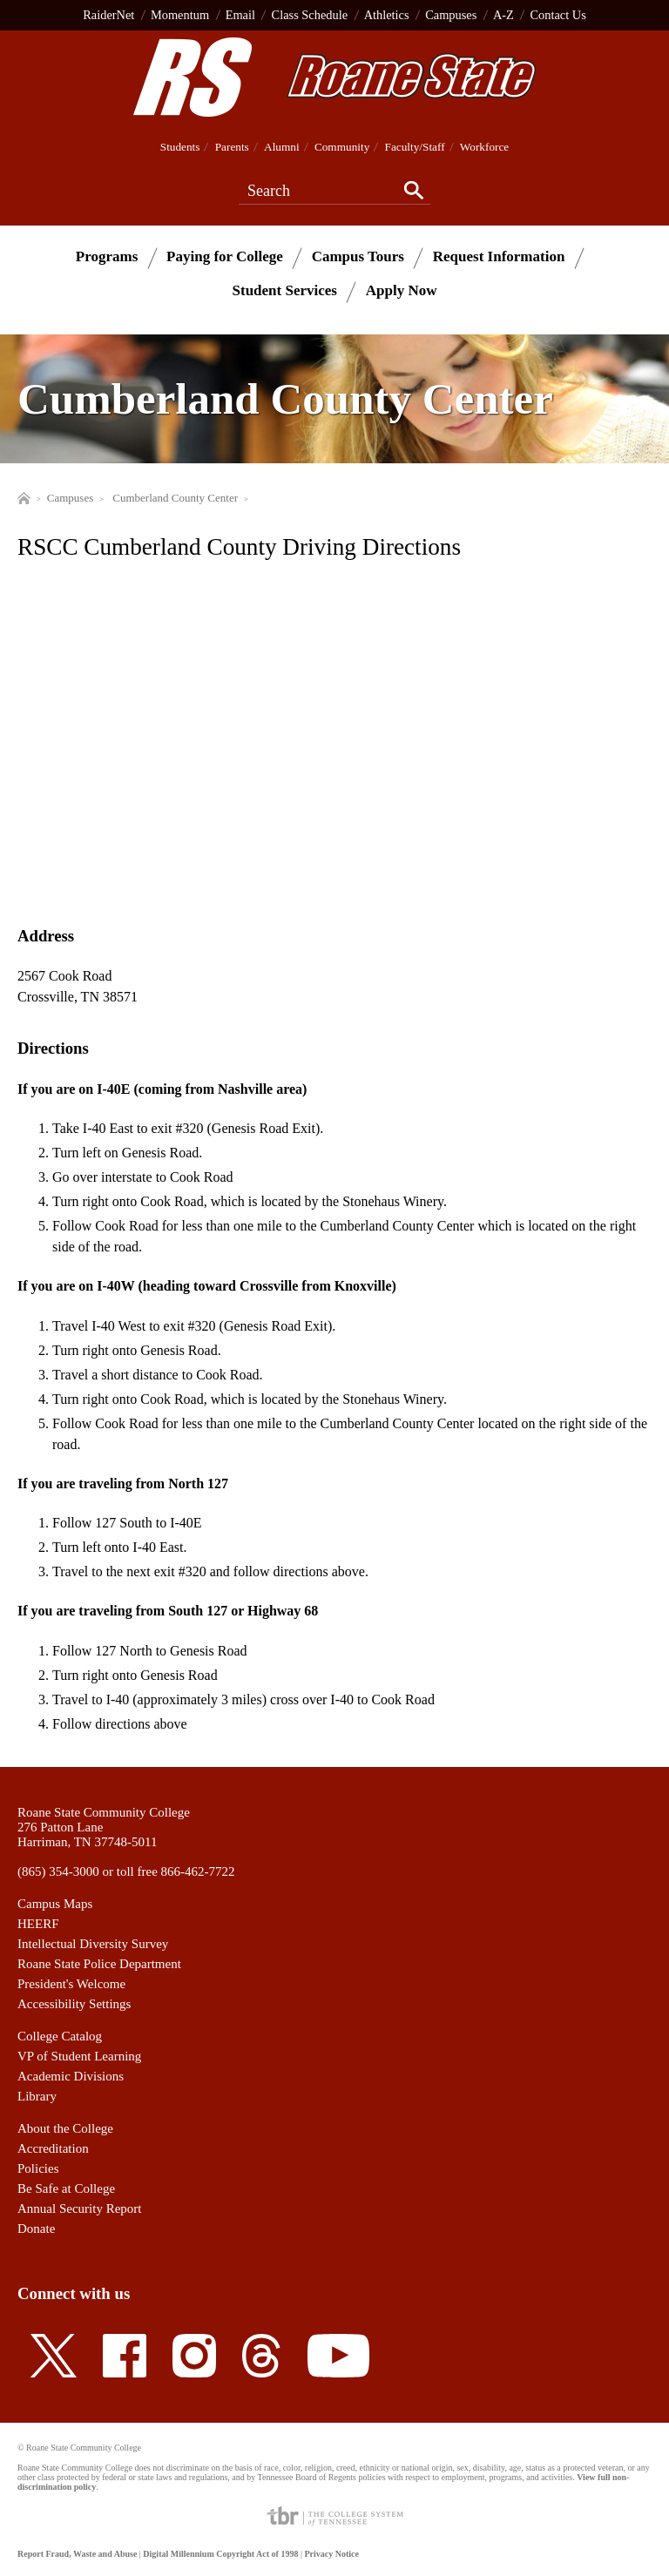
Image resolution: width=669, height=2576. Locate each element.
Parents (232, 146)
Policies (38, 2168)
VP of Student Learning (79, 2056)
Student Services (285, 290)
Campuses (450, 15)
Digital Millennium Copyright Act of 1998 (220, 2554)
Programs (107, 256)
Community (341, 146)
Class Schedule (310, 15)
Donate (36, 2228)
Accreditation (53, 2148)
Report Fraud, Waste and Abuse (77, 2554)
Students (180, 146)
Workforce (484, 146)
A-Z (503, 15)
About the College (65, 2128)
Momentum (180, 15)
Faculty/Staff (415, 146)
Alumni (282, 146)
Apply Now (401, 290)
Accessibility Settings (74, 2004)
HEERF (38, 1924)
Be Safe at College (66, 2188)
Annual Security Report (79, 2208)
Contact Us (557, 15)
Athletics (386, 15)
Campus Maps (54, 1904)
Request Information (499, 256)
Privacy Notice (331, 2554)
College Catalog (59, 2036)
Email (240, 15)
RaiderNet (108, 15)
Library (37, 2096)
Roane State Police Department (99, 1964)
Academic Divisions (70, 2076)
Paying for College (224, 256)
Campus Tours (358, 256)
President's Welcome (71, 1984)
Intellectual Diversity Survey (92, 1944)
